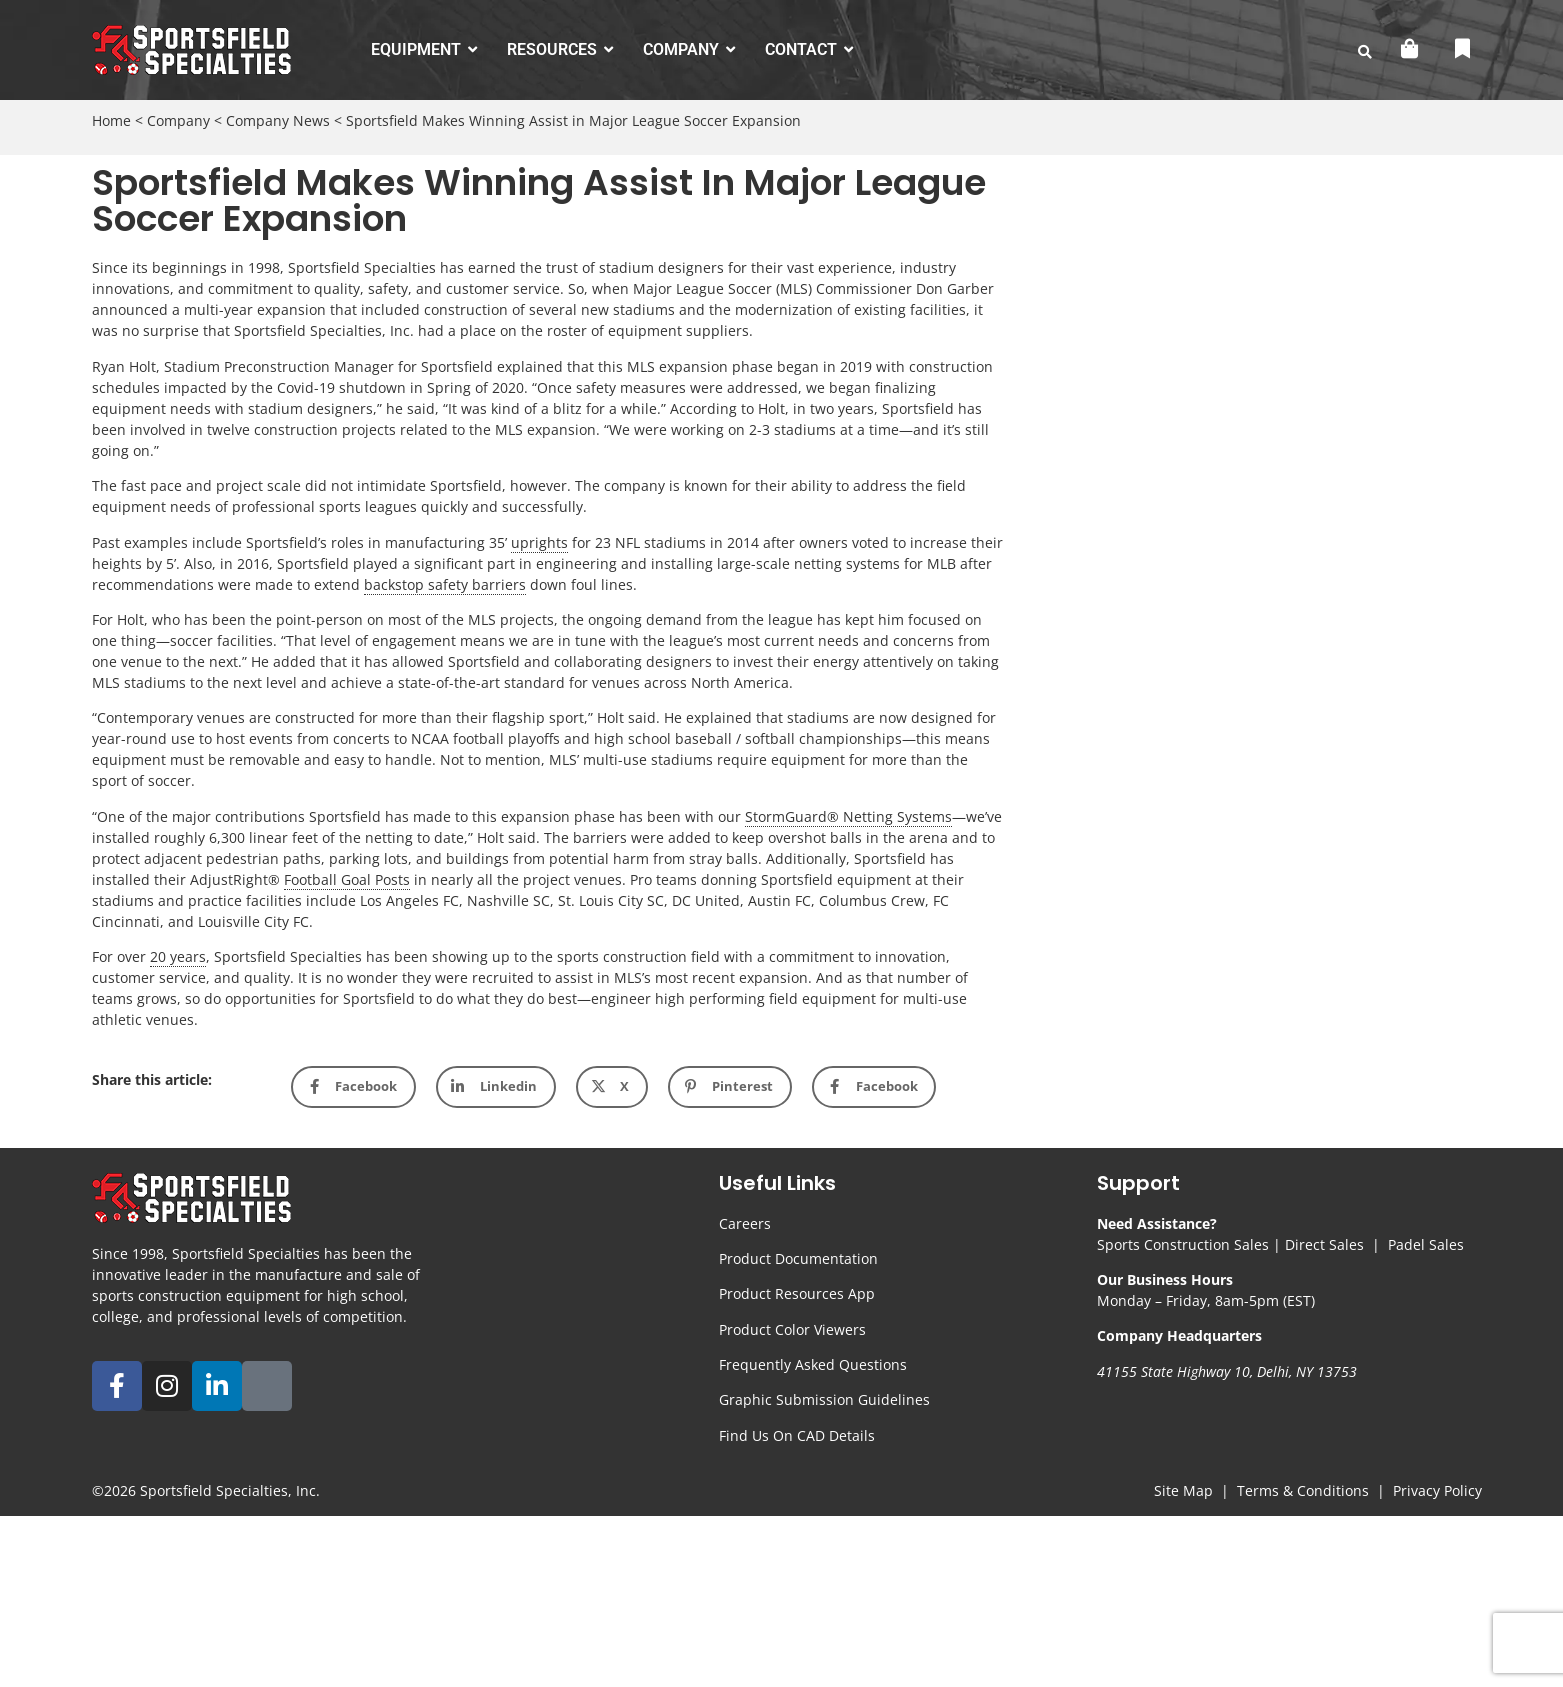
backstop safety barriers (445, 584)
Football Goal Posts (347, 879)
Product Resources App (797, 1293)
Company (178, 120)
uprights (539, 542)
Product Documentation (798, 1258)
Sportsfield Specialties (214, 1490)
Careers (745, 1223)
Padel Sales (1426, 1244)
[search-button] (1365, 52)
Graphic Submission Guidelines (824, 1399)
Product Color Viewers (792, 1329)
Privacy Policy (1437, 1490)
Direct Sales (1324, 1244)
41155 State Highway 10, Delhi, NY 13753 (1227, 1371)
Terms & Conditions (1303, 1490)
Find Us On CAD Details (797, 1435)
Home (111, 120)
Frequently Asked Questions (813, 1364)
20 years (178, 956)
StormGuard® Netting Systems (848, 816)
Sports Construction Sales (1183, 1244)
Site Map (1183, 1490)
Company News (278, 120)
